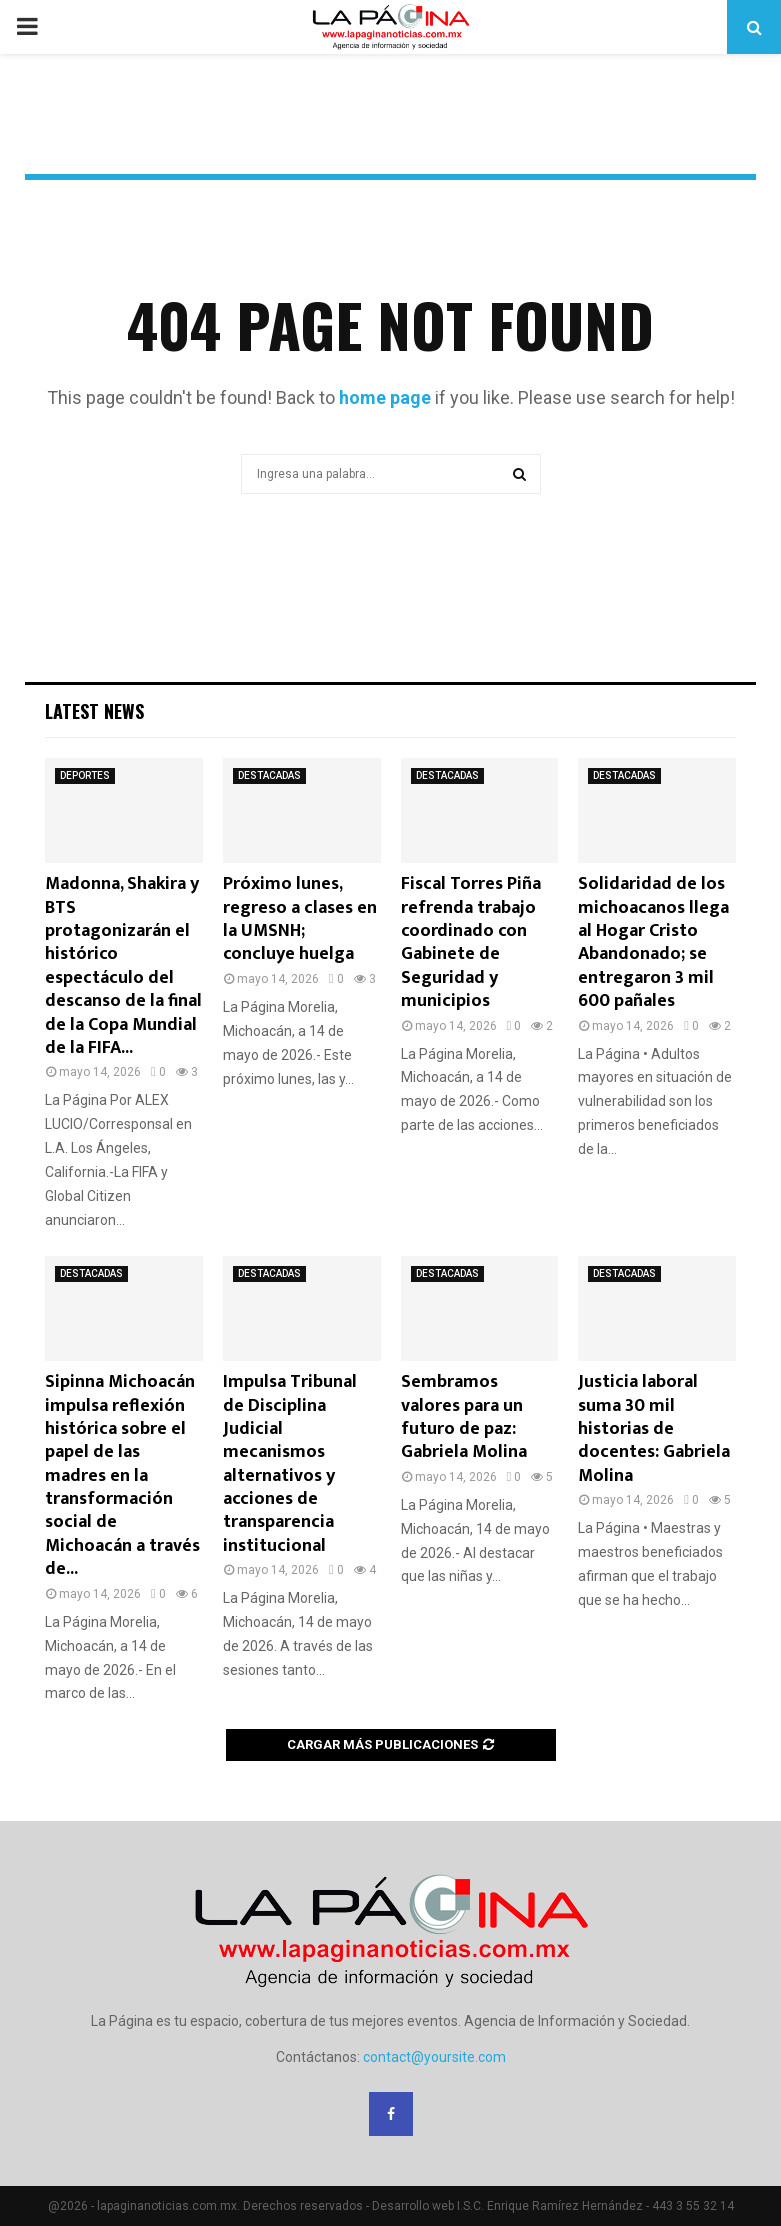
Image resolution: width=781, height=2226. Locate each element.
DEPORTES (85, 775)
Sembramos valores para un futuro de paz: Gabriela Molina (464, 1417)
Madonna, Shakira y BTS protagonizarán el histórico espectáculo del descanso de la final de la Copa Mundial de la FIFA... (123, 966)
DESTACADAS (269, 775)
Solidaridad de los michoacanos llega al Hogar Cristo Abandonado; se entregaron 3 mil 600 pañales (653, 942)
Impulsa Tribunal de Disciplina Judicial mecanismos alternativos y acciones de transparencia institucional (290, 1464)
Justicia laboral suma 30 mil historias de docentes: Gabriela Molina (654, 1429)
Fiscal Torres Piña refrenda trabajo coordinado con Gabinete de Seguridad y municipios (471, 942)
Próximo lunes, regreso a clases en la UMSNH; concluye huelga (300, 919)
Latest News (94, 711)
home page (385, 397)
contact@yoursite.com (434, 2057)
